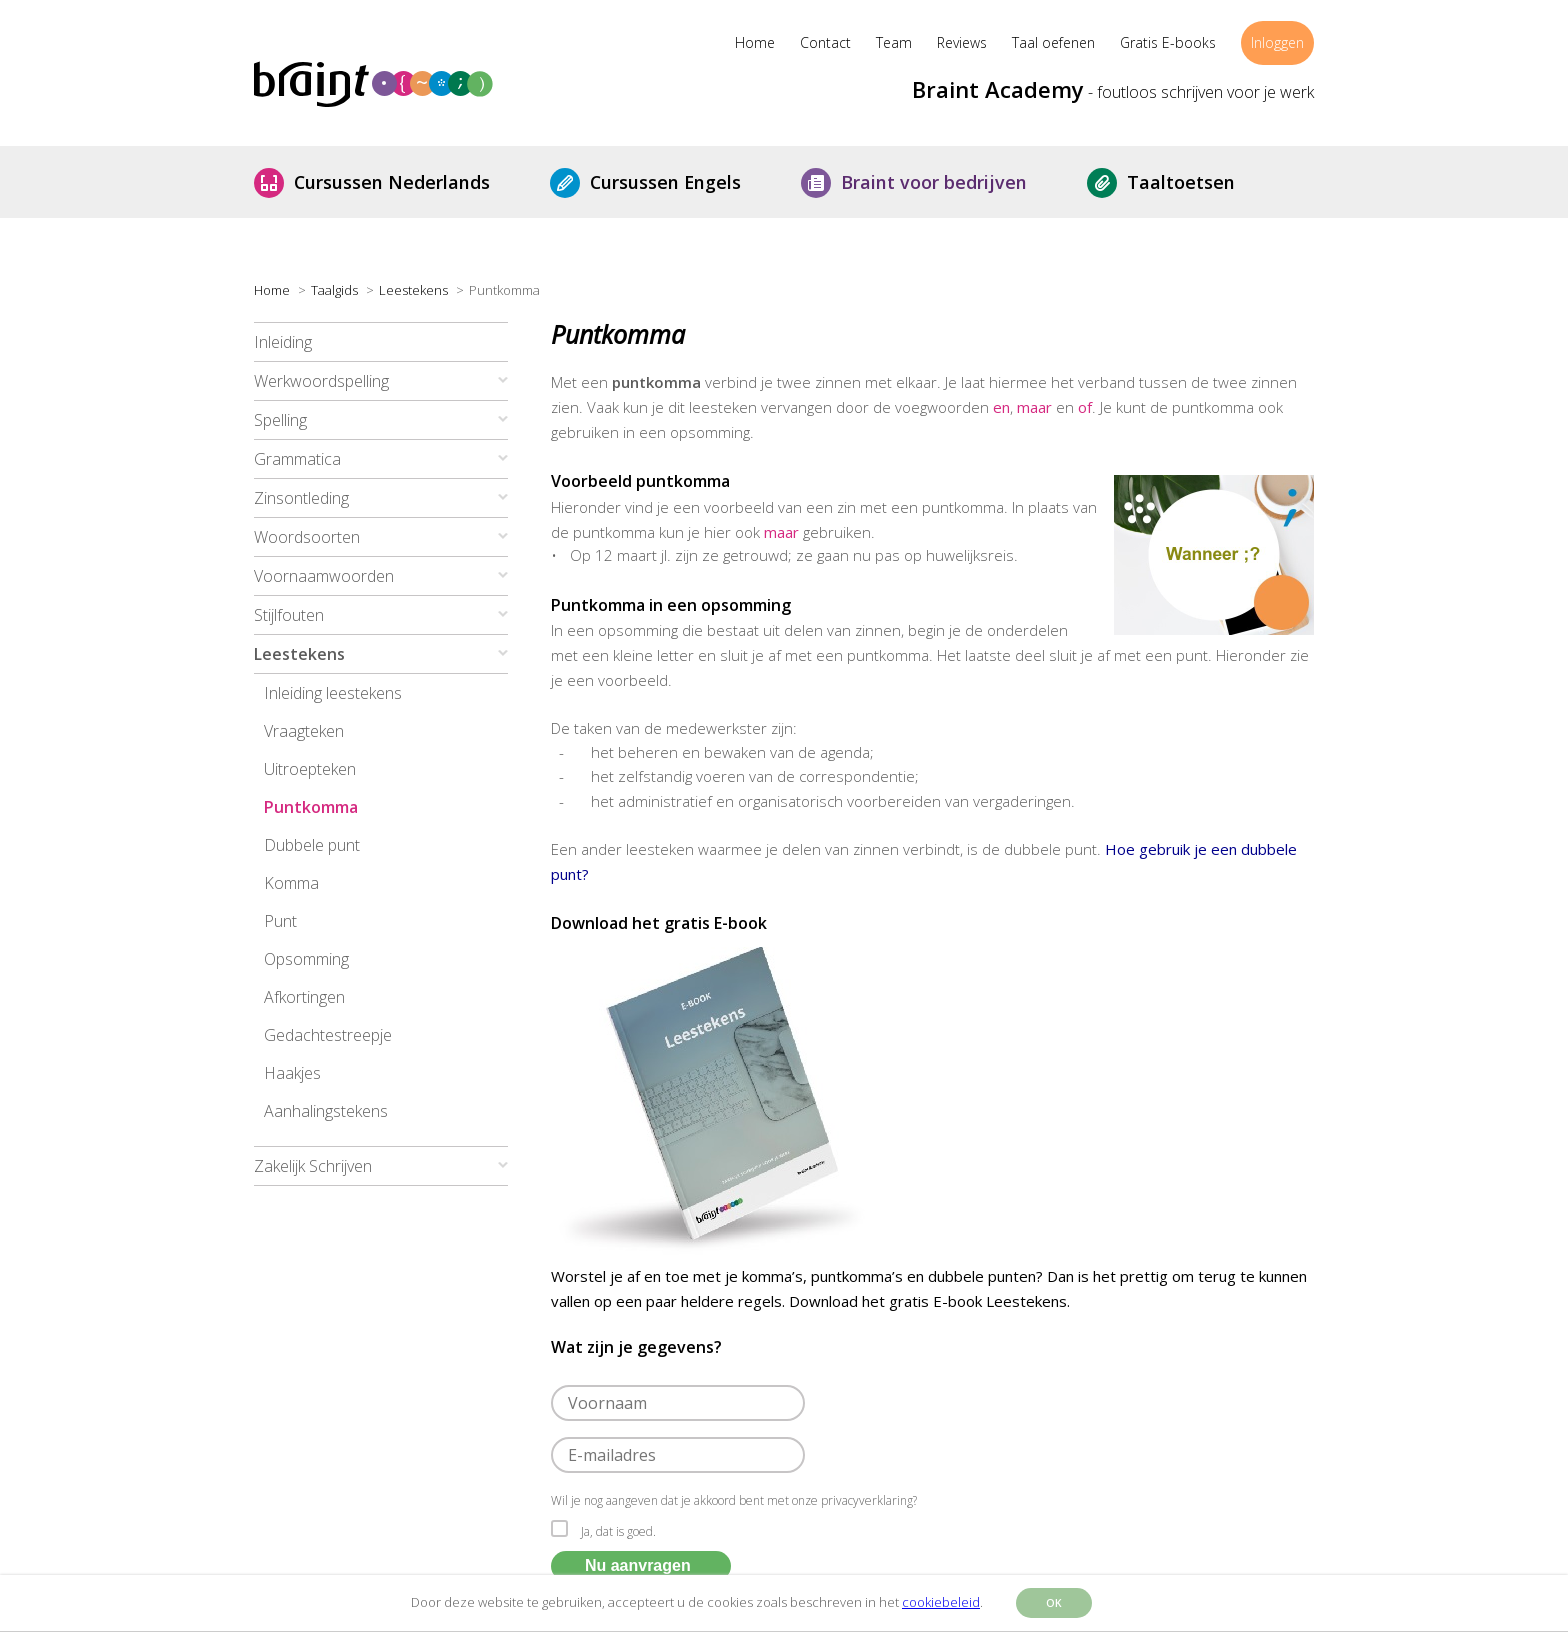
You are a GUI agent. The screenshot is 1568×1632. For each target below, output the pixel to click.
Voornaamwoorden (324, 576)
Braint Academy (998, 89)
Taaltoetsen (1196, 182)
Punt (280, 921)
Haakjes (292, 1073)
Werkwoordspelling (321, 381)
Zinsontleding (301, 498)
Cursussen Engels (680, 182)
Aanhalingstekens (326, 1111)
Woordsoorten (307, 537)
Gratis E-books (1168, 42)
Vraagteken (304, 731)
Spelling (280, 420)
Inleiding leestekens (333, 693)
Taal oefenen (1053, 42)
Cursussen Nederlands (407, 182)
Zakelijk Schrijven (313, 1166)
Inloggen (1277, 42)
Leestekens (299, 654)
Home (755, 42)
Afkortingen (304, 997)
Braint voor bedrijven (949, 182)
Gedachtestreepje (328, 1035)
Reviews (962, 42)
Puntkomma (311, 807)
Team (894, 42)
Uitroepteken (310, 769)
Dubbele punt (312, 845)
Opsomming (306, 959)
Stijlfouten (289, 615)
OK (1054, 1603)
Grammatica (297, 459)
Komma (291, 883)
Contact (825, 42)
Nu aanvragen (638, 1565)
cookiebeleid (941, 1602)
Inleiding (283, 342)
